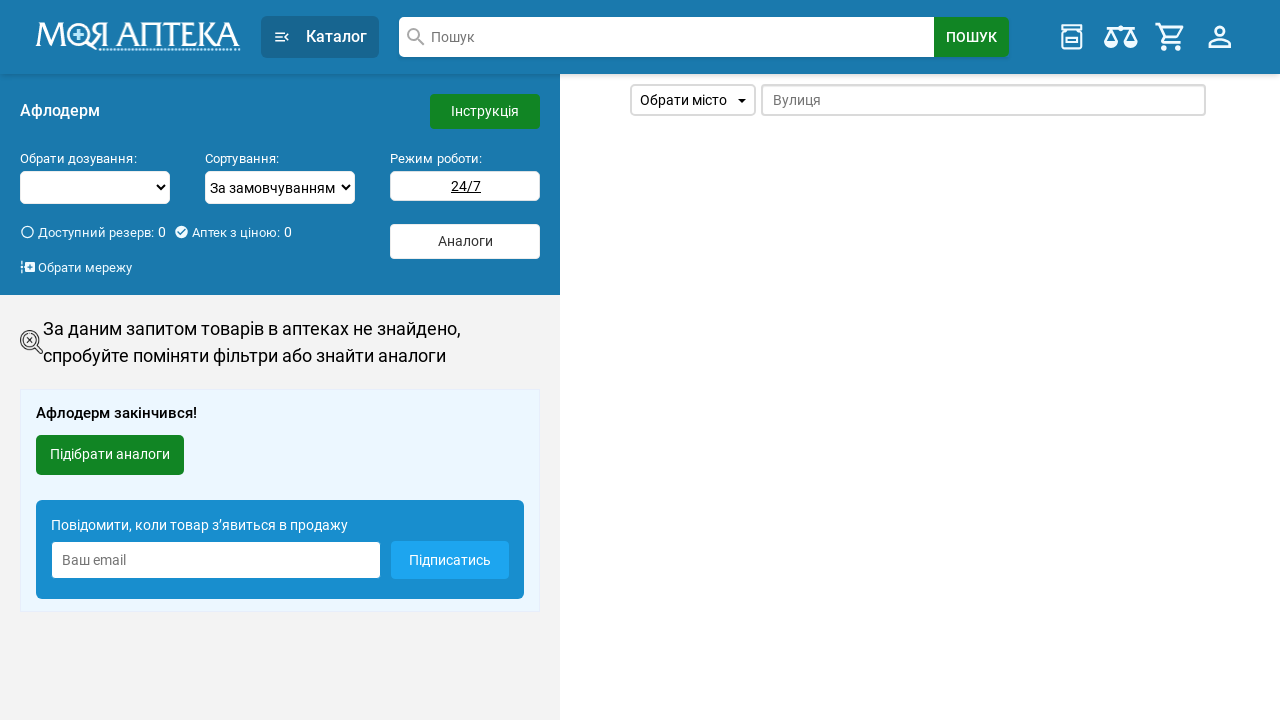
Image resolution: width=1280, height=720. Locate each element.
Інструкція (485, 111)
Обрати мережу (76, 267)
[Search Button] (971, 37)
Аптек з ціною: (233, 232)
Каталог (320, 36)
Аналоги (465, 241)
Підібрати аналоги (110, 454)
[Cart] (1171, 37)
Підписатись (450, 560)
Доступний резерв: (93, 232)
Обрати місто (693, 100)
